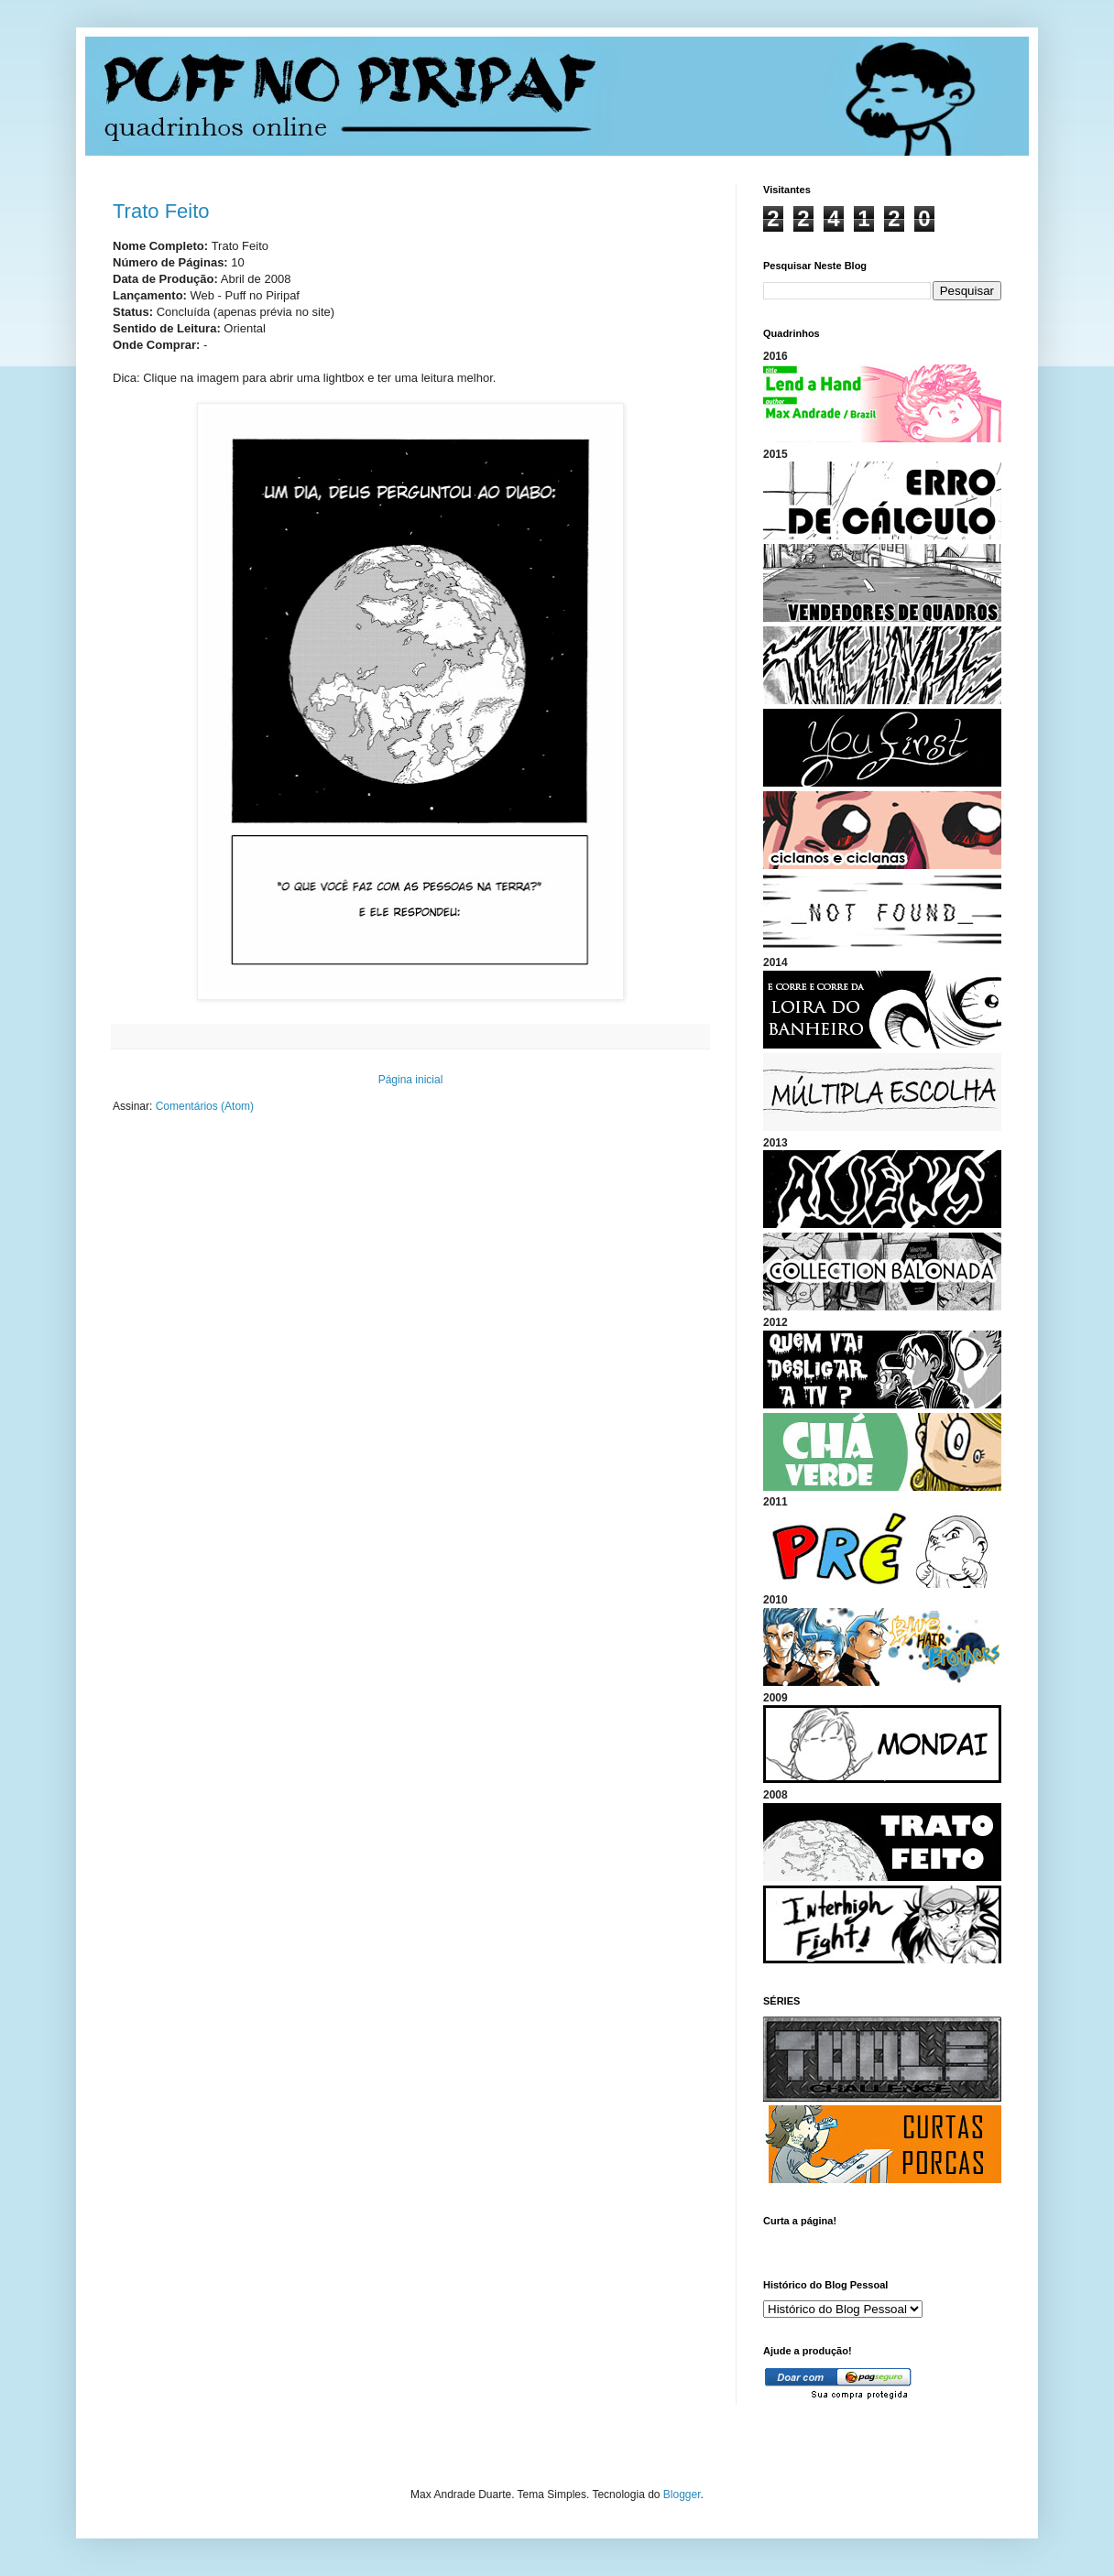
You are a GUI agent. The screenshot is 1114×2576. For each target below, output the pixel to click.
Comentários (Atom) (205, 1106)
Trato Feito (161, 211)
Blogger (682, 2494)
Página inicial (410, 1079)
